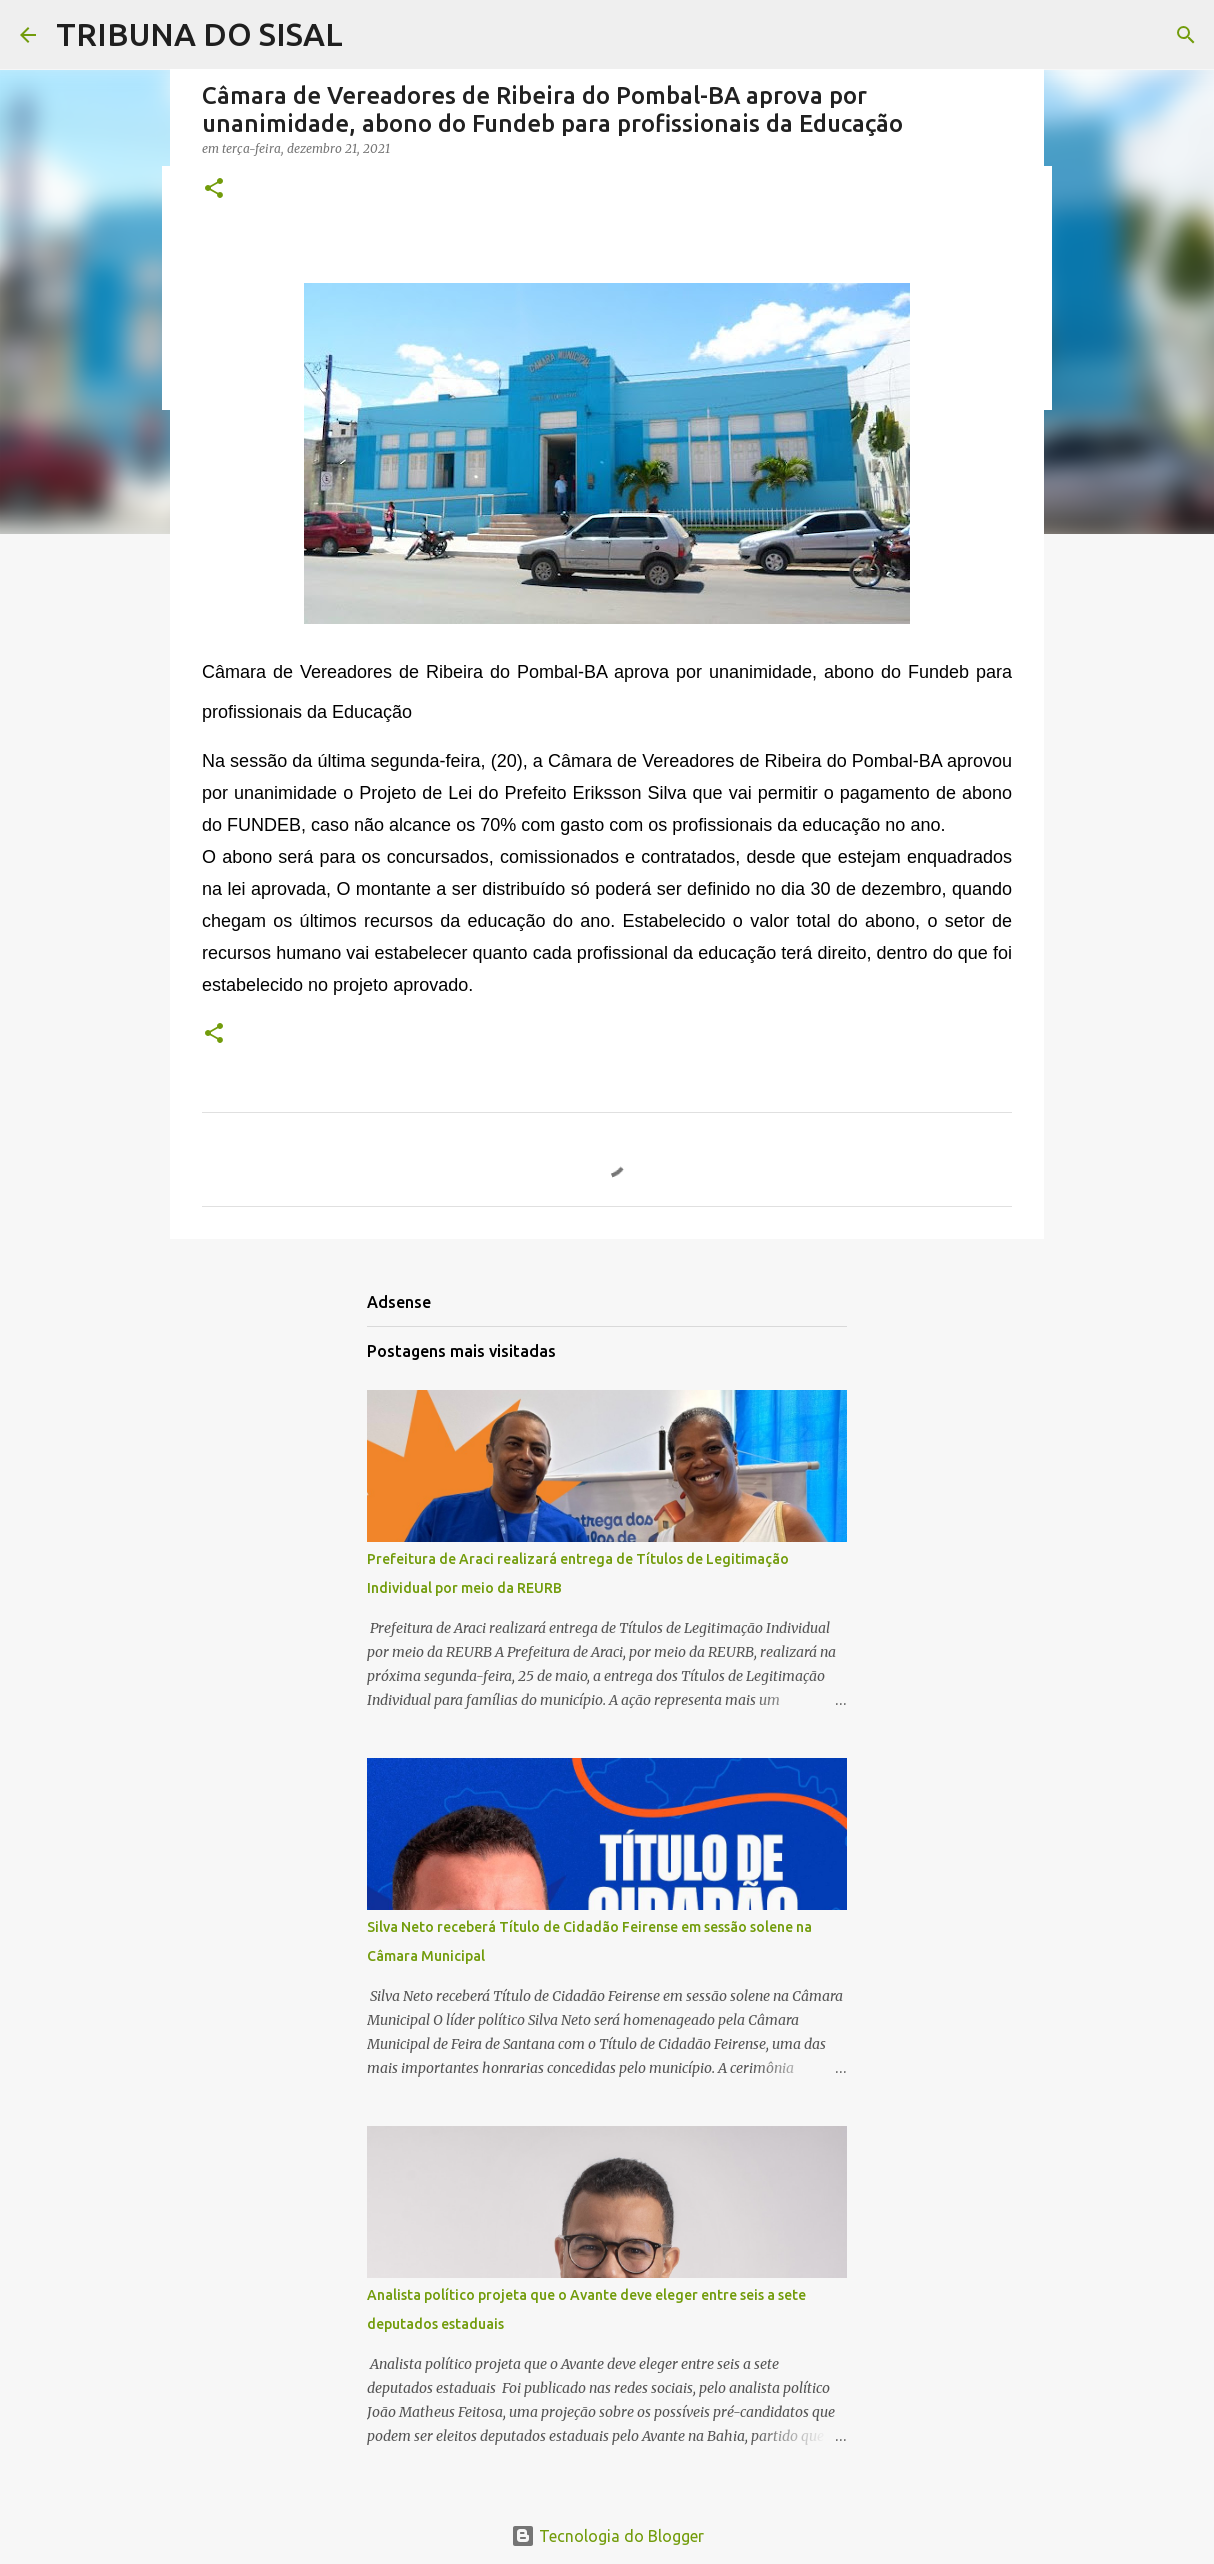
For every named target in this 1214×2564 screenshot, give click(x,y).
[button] (214, 189)
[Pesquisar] (1186, 35)
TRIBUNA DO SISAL (199, 34)
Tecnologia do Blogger (607, 2536)
